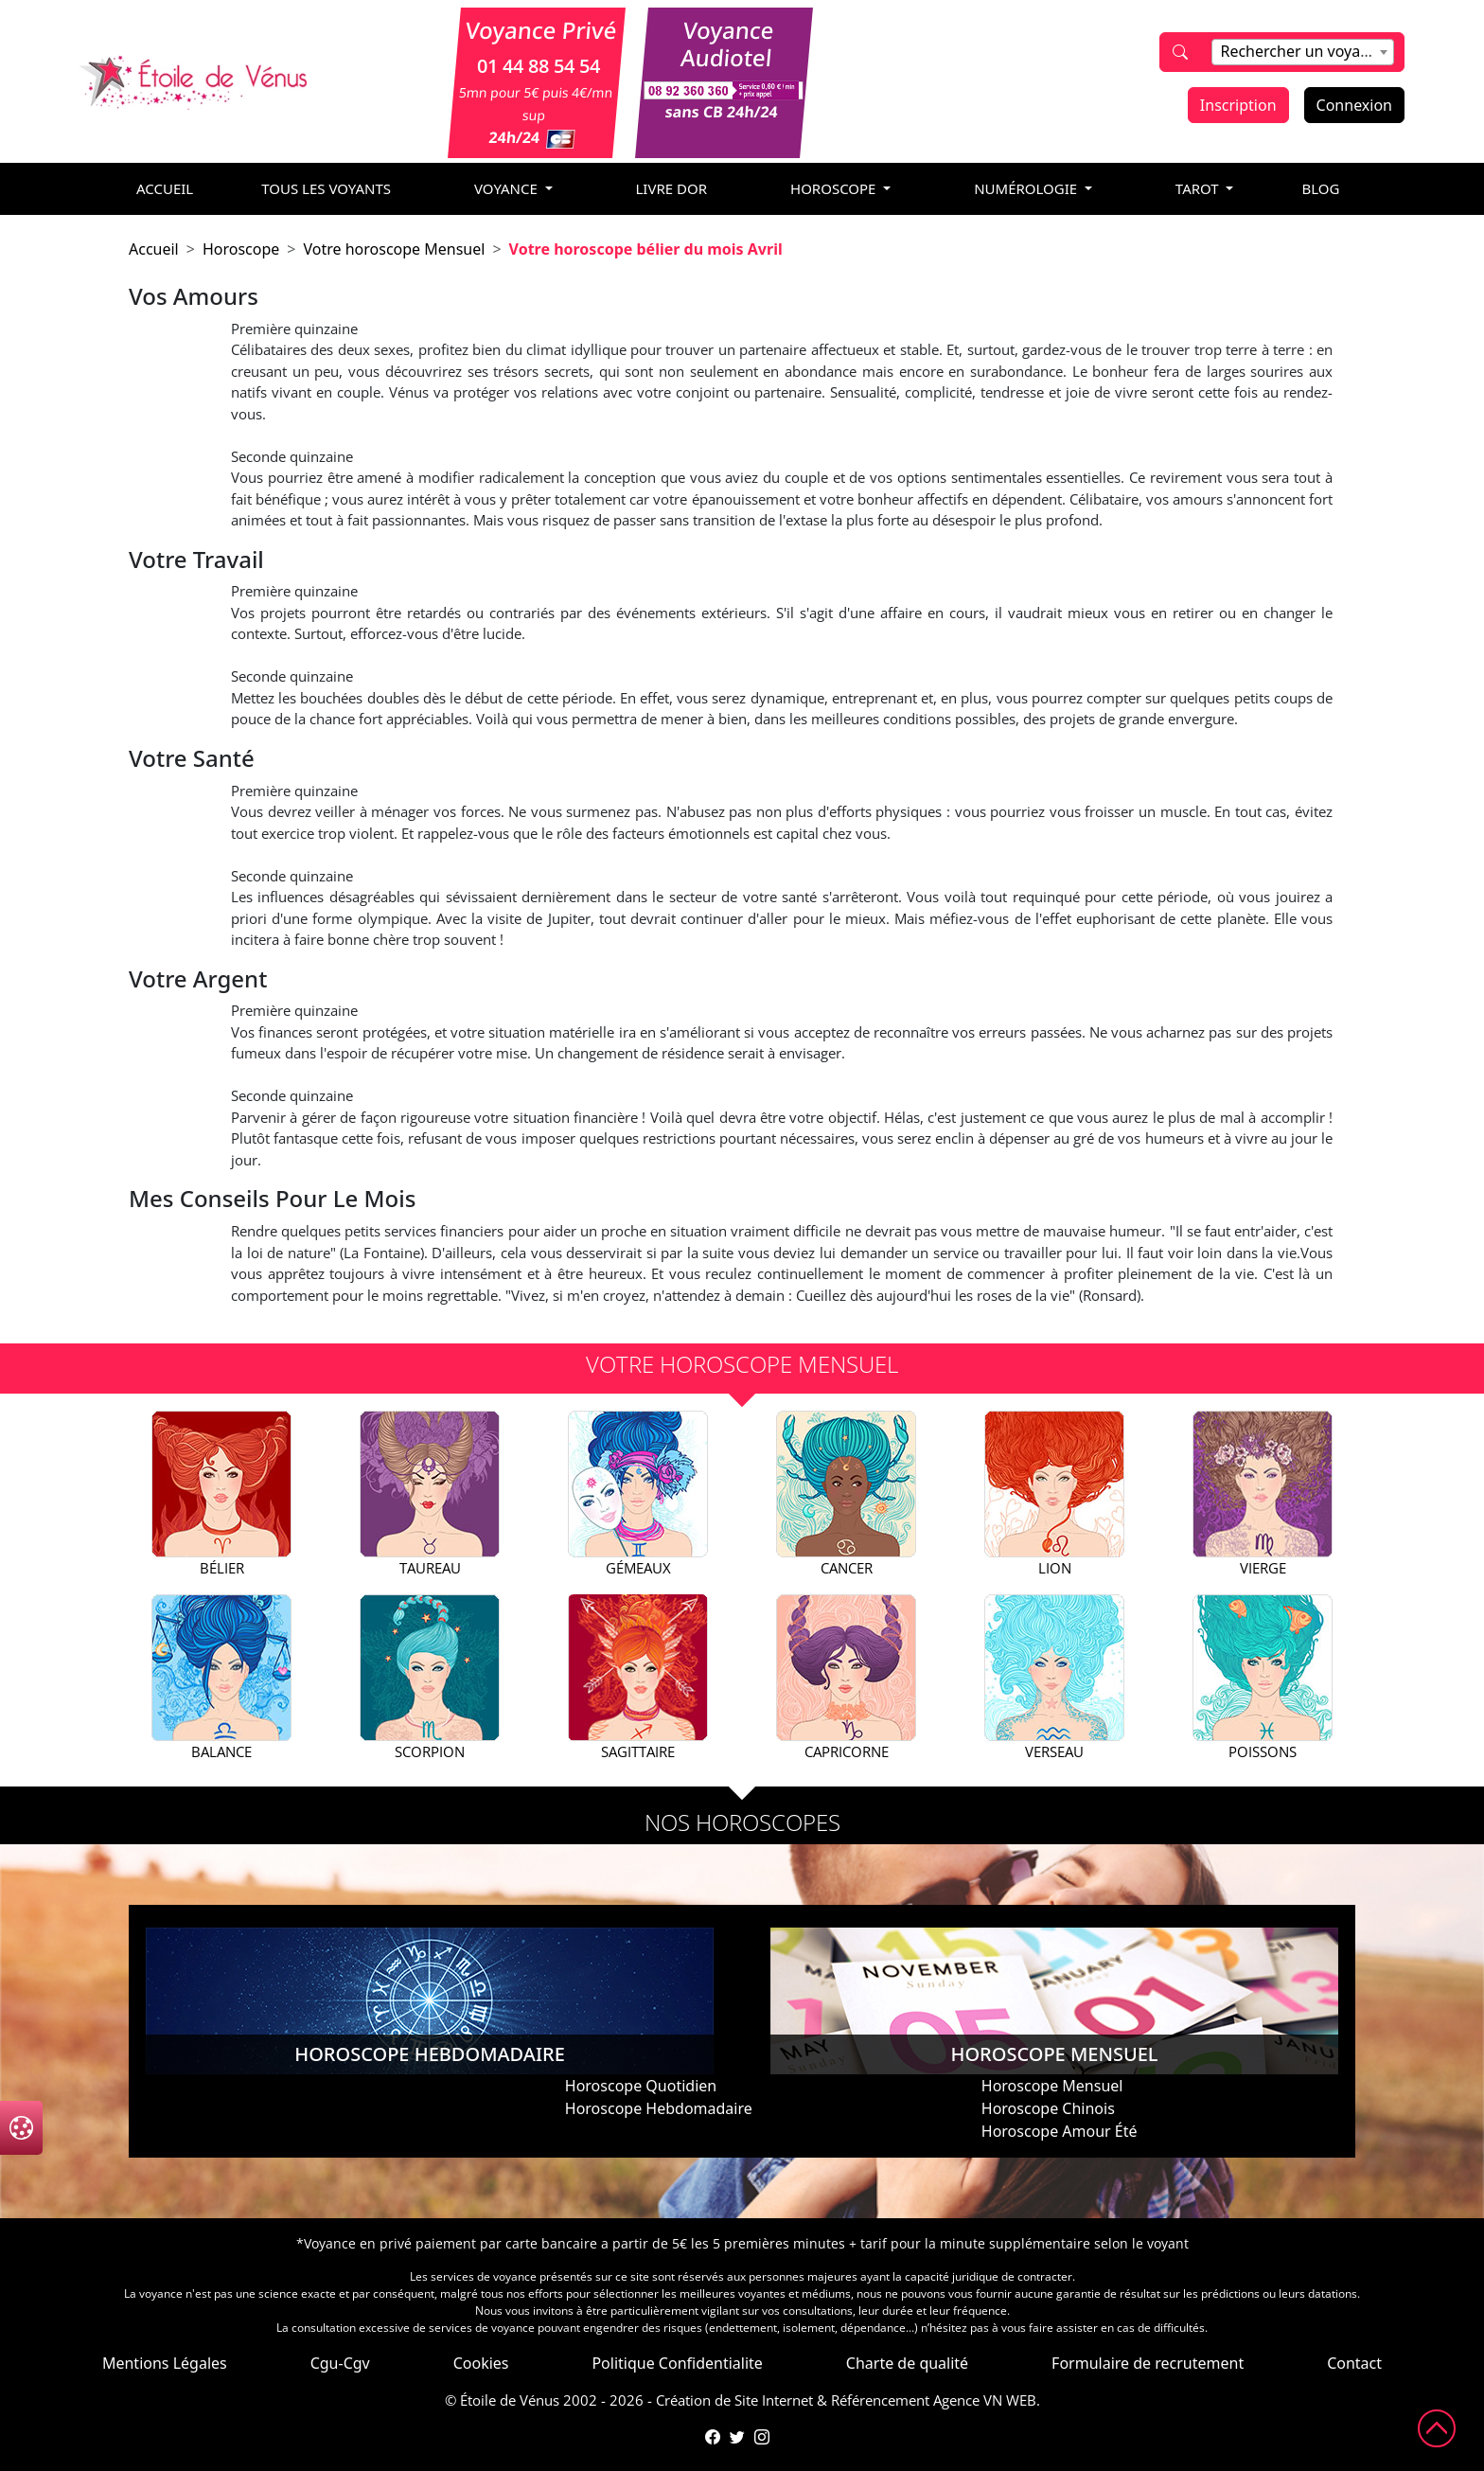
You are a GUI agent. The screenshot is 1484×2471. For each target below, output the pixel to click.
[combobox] (1302, 52)
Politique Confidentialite (677, 2363)
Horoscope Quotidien (640, 2085)
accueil (164, 188)
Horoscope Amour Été (1059, 2131)
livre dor (672, 188)
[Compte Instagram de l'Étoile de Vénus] (761, 2437)
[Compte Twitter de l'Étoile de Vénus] (737, 2437)
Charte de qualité (907, 2363)
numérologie (1027, 188)
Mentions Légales (164, 2363)
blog (1320, 188)
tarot (1199, 188)
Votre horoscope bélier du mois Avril (646, 249)
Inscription (1238, 105)
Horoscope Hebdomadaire (658, 2108)
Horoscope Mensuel (1052, 2085)
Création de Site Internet (734, 2400)
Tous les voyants (326, 188)
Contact (1354, 2363)
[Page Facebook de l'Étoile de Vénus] (712, 2437)
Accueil (154, 249)
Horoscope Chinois (1048, 2108)
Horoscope (241, 249)
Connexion (1354, 105)
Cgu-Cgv (340, 2363)
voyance (507, 188)
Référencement (880, 2400)
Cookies (481, 2363)
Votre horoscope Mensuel (394, 249)
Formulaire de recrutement (1147, 2363)
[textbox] (1302, 51)
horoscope (834, 188)
